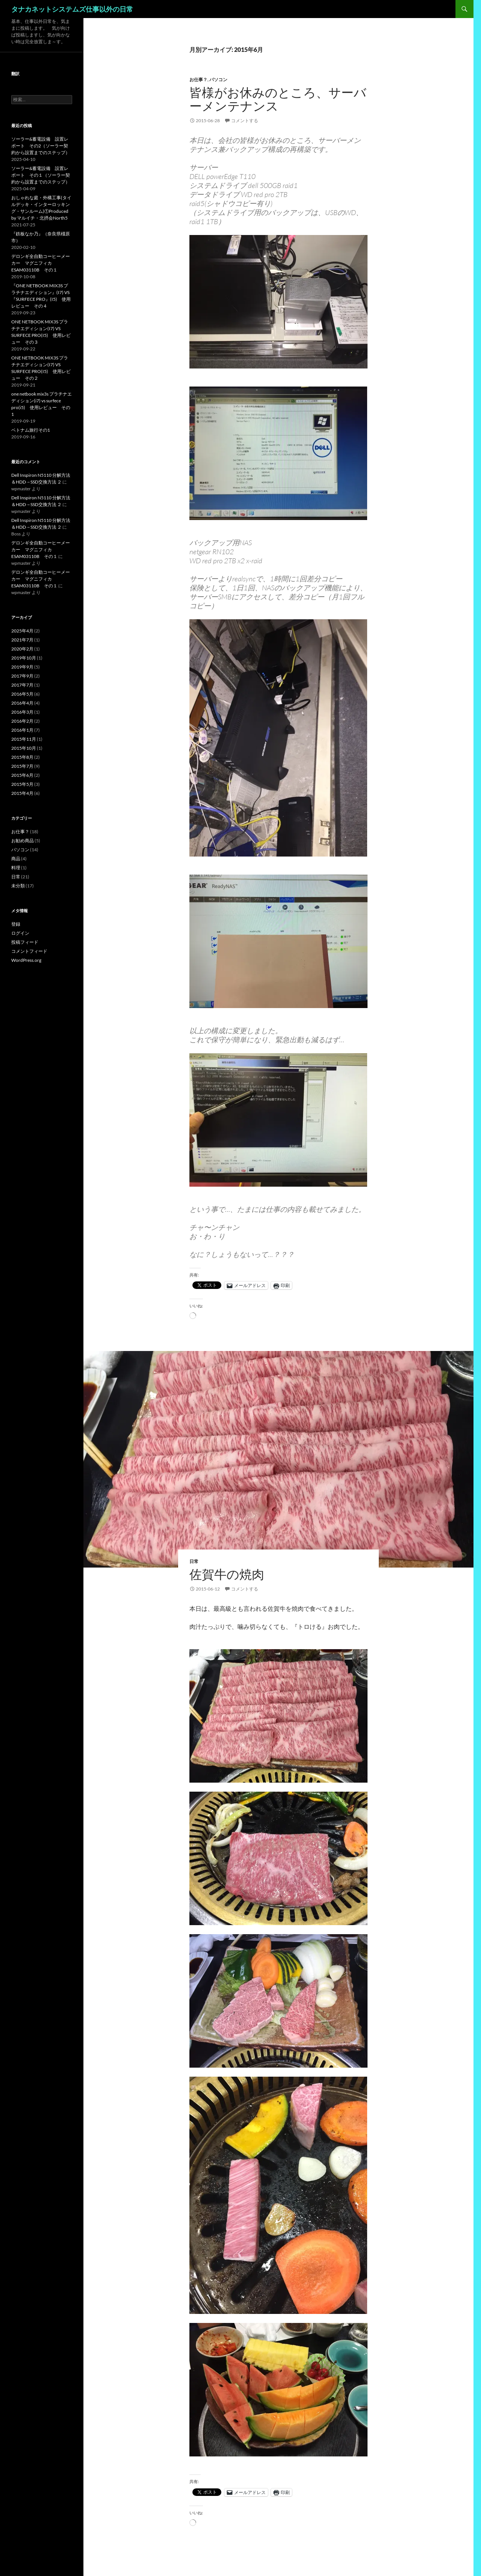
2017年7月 (22, 685)
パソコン (218, 79)
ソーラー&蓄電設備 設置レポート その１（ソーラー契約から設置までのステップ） (40, 175)
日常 (193, 1561)
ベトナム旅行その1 (30, 430)
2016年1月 (22, 730)
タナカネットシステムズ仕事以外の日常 (72, 9)
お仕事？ (198, 79)
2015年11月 (23, 739)
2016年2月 (22, 721)
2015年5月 (22, 784)
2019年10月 (23, 658)
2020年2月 (22, 649)
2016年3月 (22, 712)
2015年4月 (22, 793)
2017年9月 (22, 676)
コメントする (244, 120)
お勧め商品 (22, 840)
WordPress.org (26, 960)
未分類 (18, 885)
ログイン (20, 933)
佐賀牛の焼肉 (226, 1574)
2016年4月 (22, 703)
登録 (15, 924)
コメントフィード (29, 951)
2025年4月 (22, 631)
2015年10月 (23, 748)
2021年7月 (22, 640)
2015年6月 (22, 775)
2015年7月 (22, 766)
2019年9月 (22, 667)
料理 (15, 867)
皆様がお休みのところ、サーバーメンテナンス (277, 99)
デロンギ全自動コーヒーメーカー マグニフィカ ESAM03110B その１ (40, 263)
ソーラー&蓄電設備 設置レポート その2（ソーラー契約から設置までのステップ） (40, 145)
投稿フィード (24, 942)
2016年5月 (22, 694)
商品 (15, 858)
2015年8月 (22, 757)
